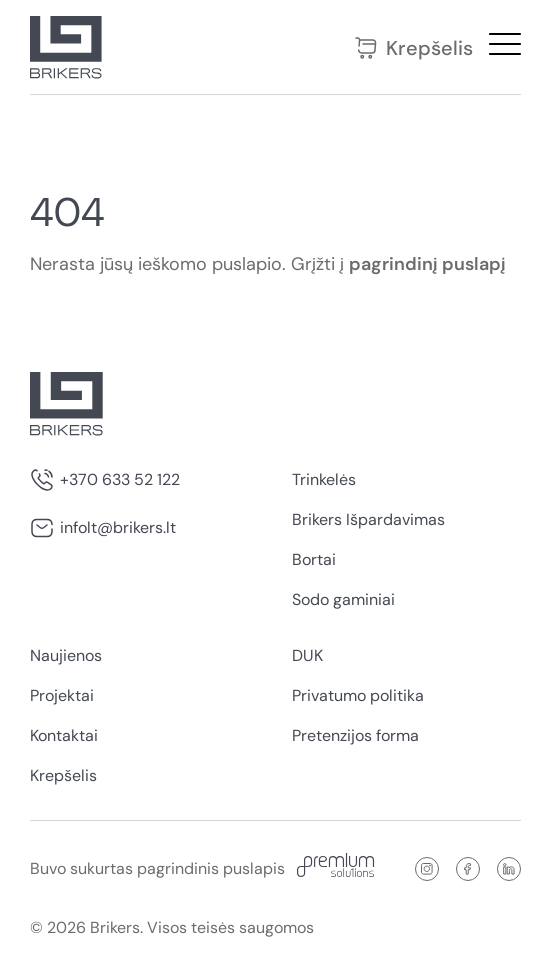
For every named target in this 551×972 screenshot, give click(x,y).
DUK (307, 655)
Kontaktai (64, 735)
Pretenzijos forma (355, 735)
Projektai (62, 695)
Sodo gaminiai (343, 599)
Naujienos (66, 655)
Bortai (314, 559)
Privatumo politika (358, 695)
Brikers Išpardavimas (368, 519)
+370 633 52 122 (120, 479)
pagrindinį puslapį (427, 264)
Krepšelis (413, 48)
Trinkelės (324, 479)
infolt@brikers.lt (118, 527)
